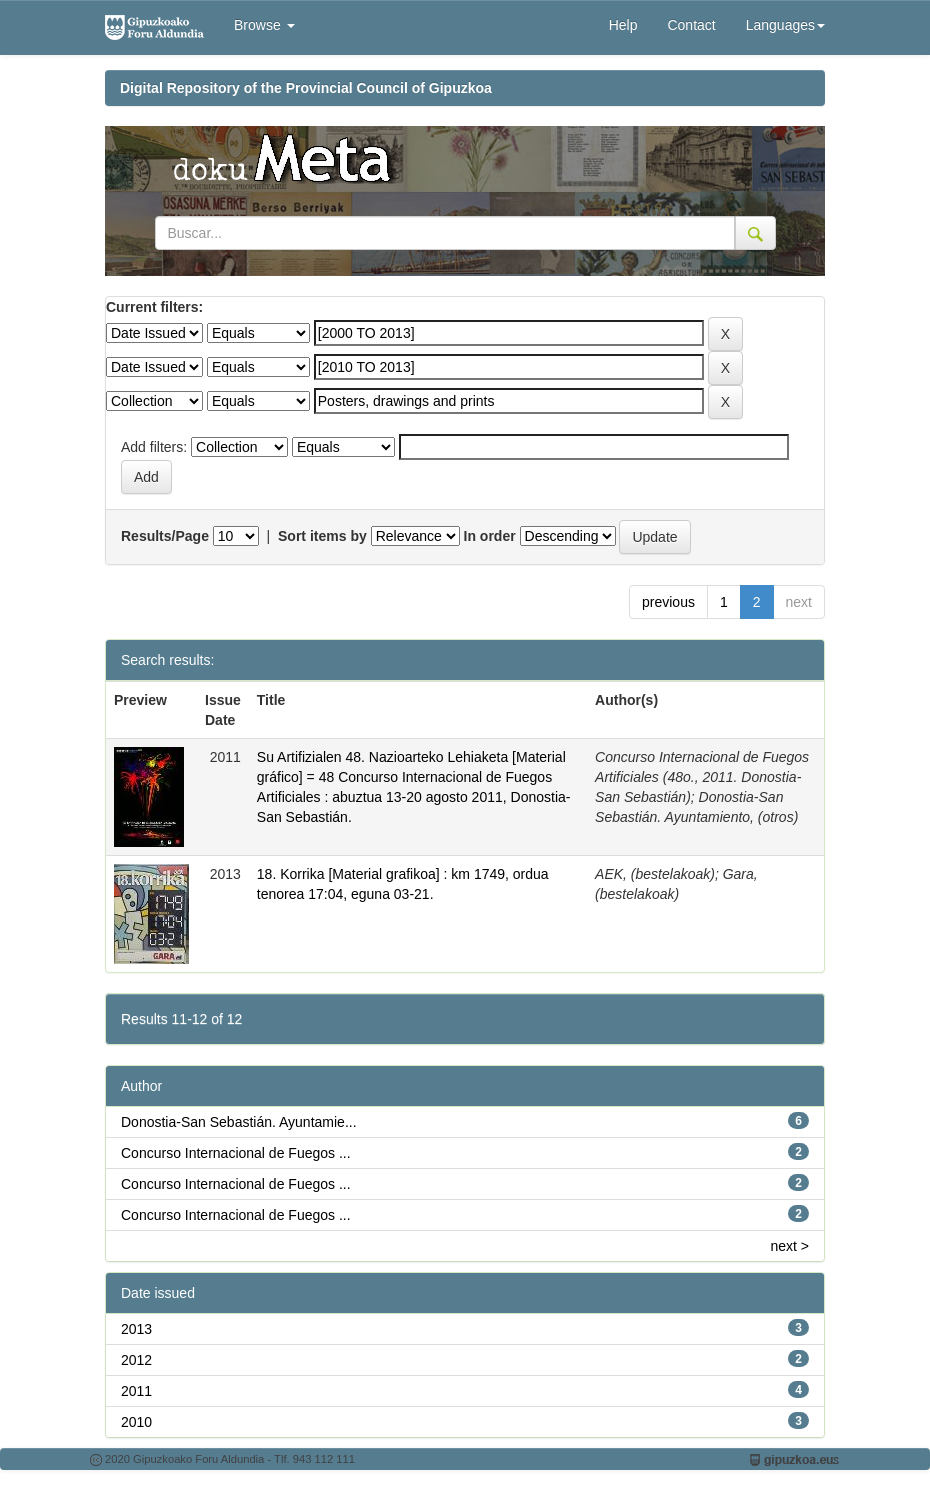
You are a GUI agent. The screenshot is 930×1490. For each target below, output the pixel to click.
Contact (691, 25)
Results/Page (165, 536)
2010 (136, 1422)
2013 (136, 1329)
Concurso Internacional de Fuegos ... (236, 1153)
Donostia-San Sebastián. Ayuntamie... (239, 1122)
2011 (136, 1391)
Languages (785, 25)
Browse (264, 25)
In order (490, 536)
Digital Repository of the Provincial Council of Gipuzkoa (306, 88)
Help (623, 25)
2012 (136, 1360)
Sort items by (322, 536)
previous (668, 602)
